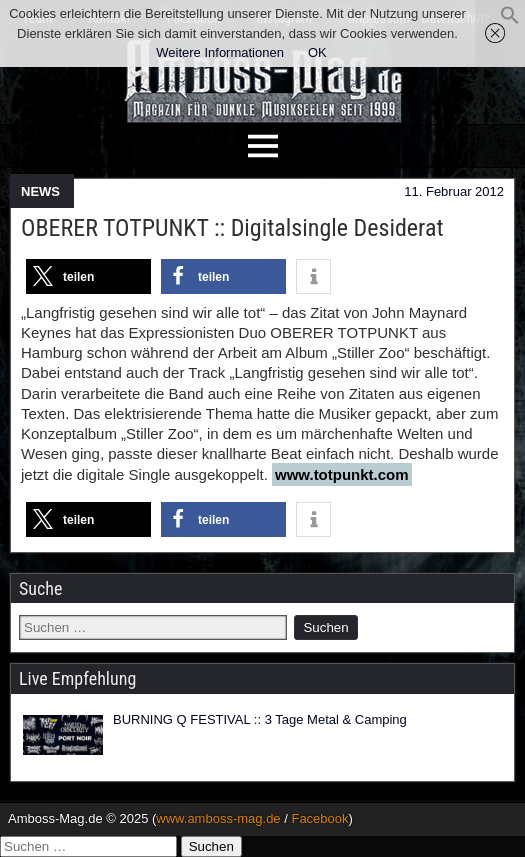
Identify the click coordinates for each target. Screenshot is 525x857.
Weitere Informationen (220, 52)
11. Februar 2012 (454, 191)
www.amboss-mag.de (218, 818)
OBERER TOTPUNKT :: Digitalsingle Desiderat (232, 228)
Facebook (319, 818)
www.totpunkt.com (342, 474)
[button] (510, 20)
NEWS (40, 191)
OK (317, 52)
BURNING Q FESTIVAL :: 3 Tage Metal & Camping (260, 719)
